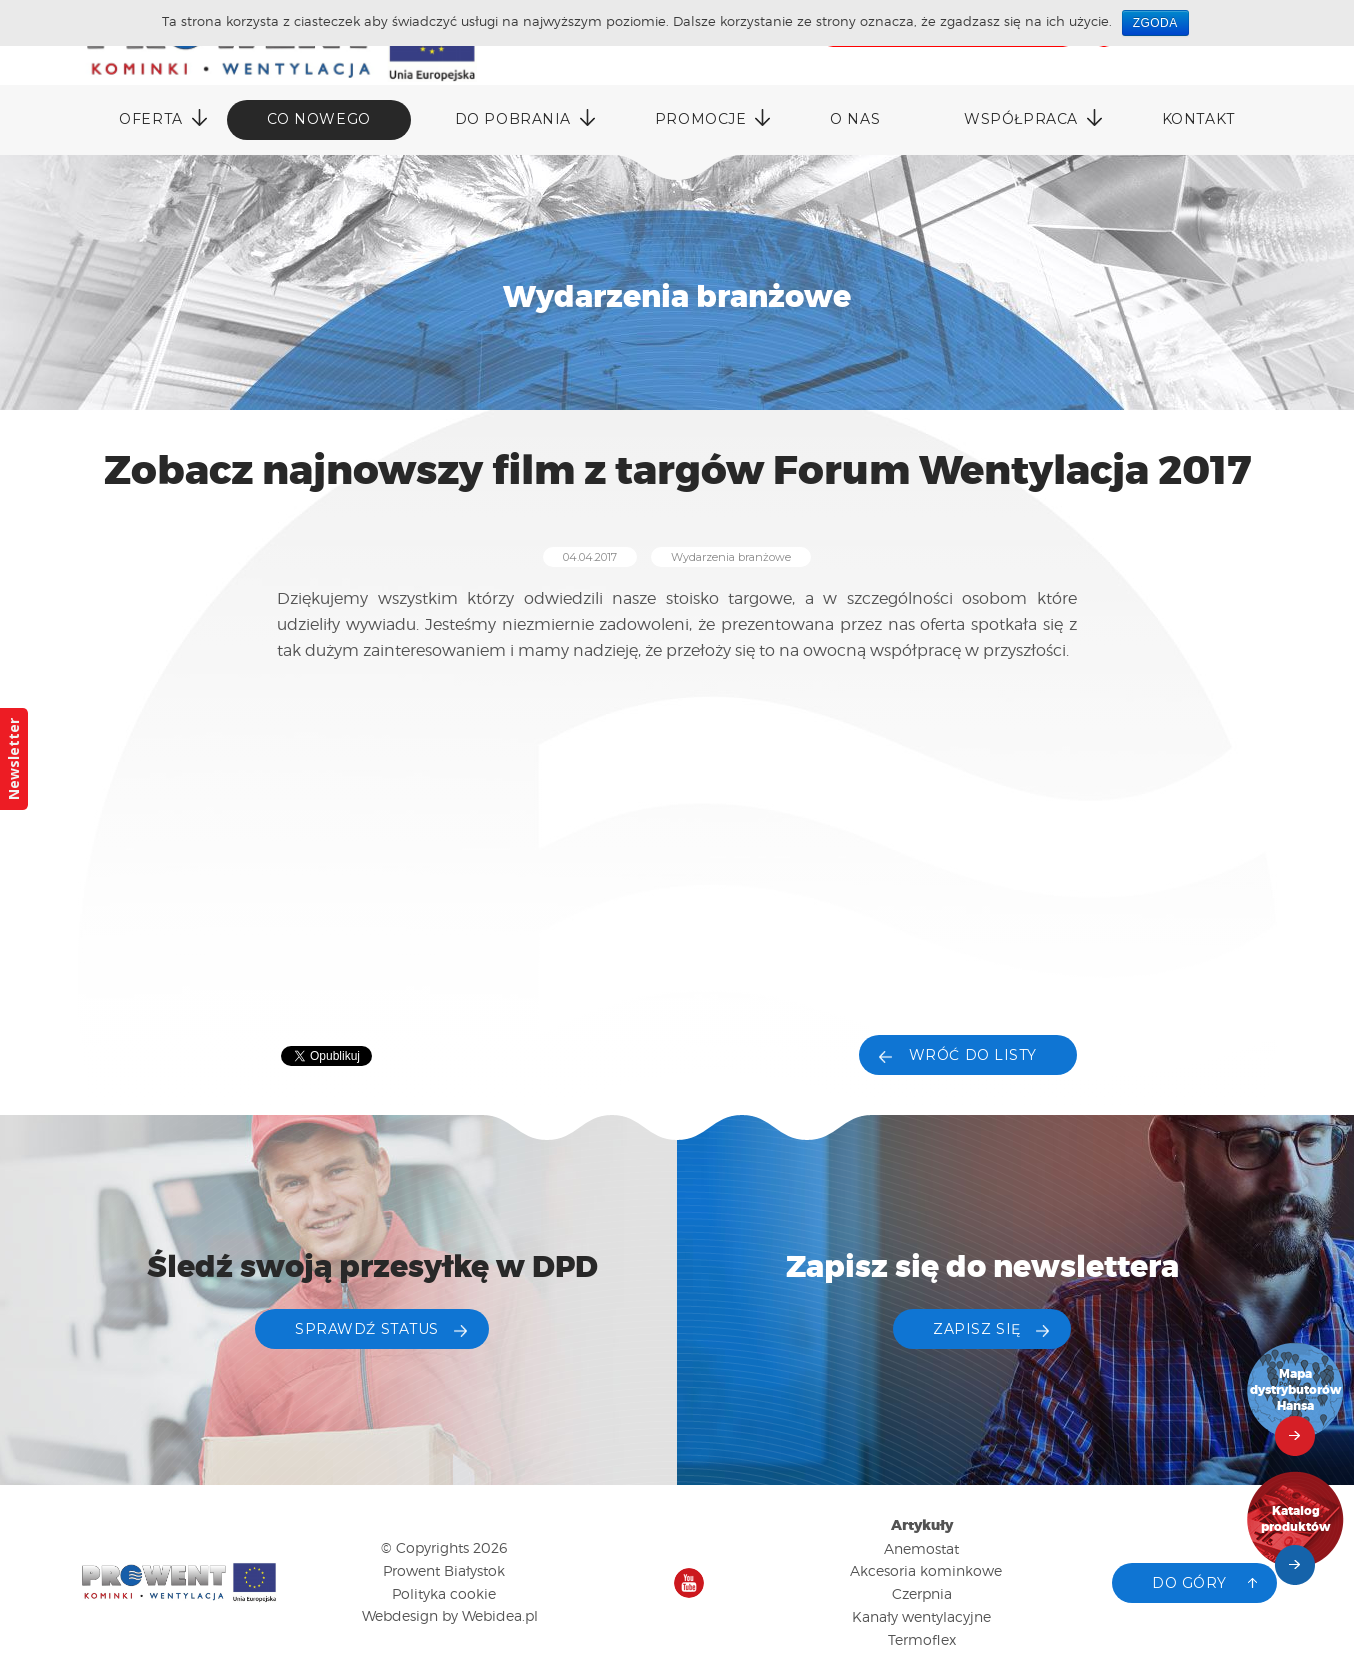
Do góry (1189, 1583)
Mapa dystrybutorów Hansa (1296, 1390)
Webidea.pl (500, 1615)
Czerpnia (922, 1593)
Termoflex (922, 1639)
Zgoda (1155, 23)
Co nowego (319, 119)
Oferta (150, 119)
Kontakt (1198, 119)
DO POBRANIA (513, 119)
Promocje (700, 119)
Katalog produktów (1296, 1519)
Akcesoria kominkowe (926, 1570)
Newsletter (13, 759)
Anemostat (921, 1548)
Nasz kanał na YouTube (689, 1583)
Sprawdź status (367, 1329)
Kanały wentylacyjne (921, 1616)
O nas (855, 119)
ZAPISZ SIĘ (977, 1329)
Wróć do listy (973, 1055)
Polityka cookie (444, 1593)
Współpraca (1021, 119)
